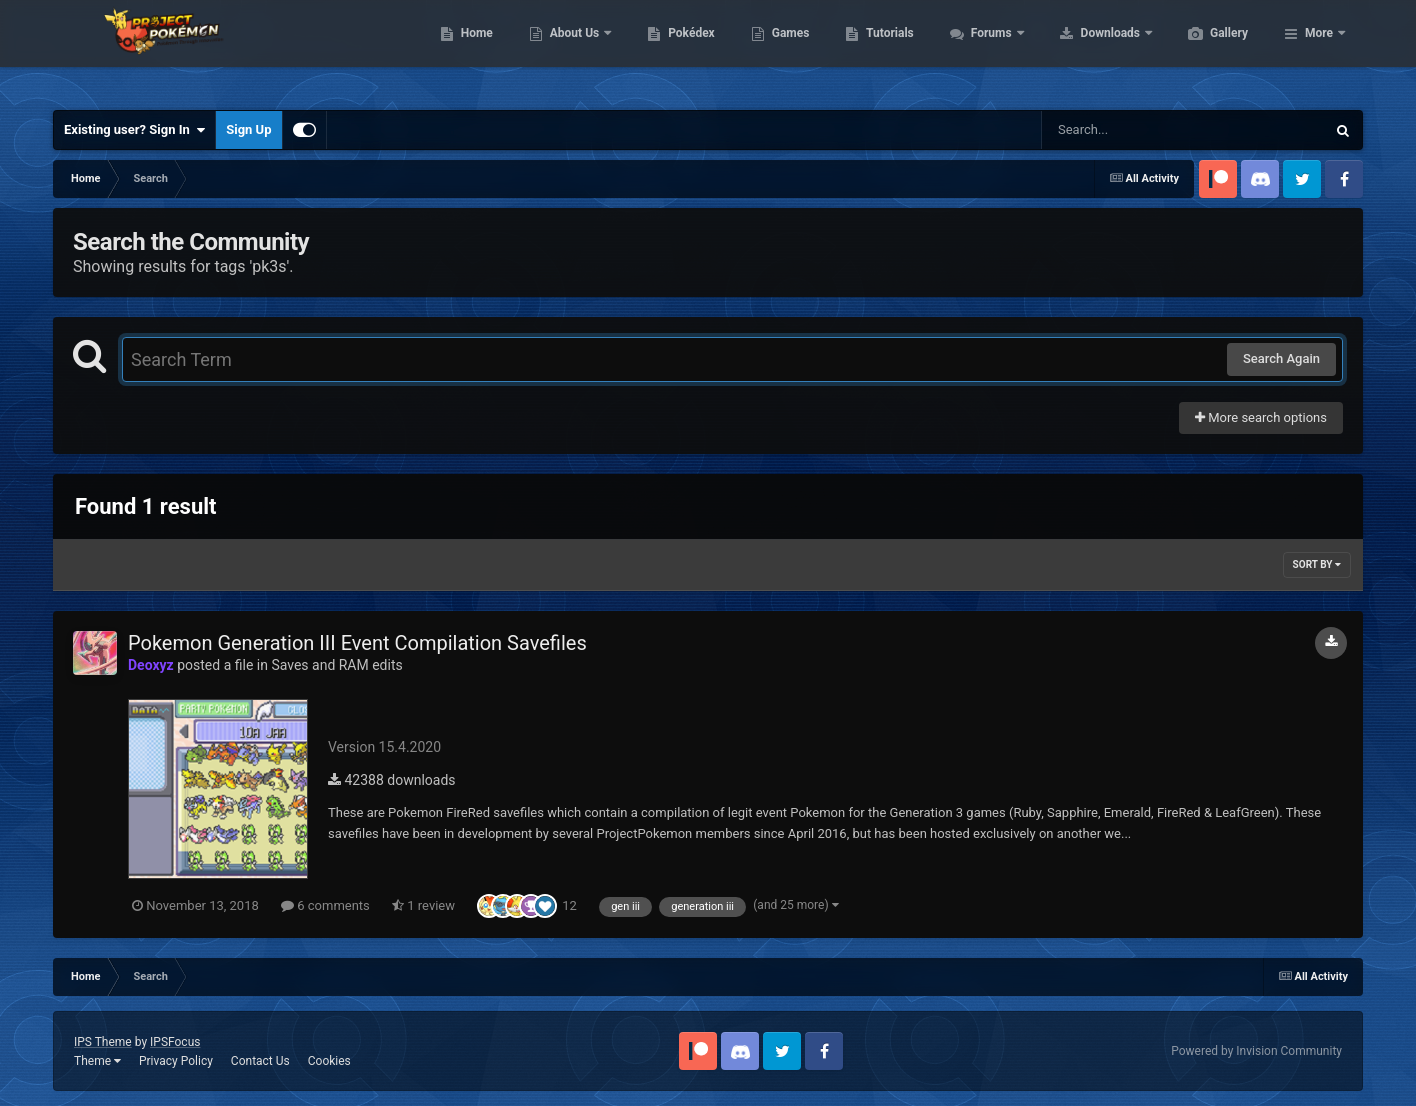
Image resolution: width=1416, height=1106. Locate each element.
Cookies (329, 1061)
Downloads (1206, 50)
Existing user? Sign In (134, 130)
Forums (1087, 50)
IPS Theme (103, 1042)
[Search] (1133, 130)
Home (571, 50)
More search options (1261, 417)
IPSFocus (175, 1042)
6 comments (325, 905)
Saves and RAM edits (336, 665)
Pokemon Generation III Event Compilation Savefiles (357, 643)
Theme (97, 1061)
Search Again (1281, 358)
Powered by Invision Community (1256, 1051)
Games (885, 50)
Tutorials (984, 50)
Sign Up (248, 129)
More (1319, 50)
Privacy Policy (176, 1061)
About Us (670, 50)
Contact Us (260, 1061)
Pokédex (786, 50)
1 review (423, 905)
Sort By (1317, 564)
